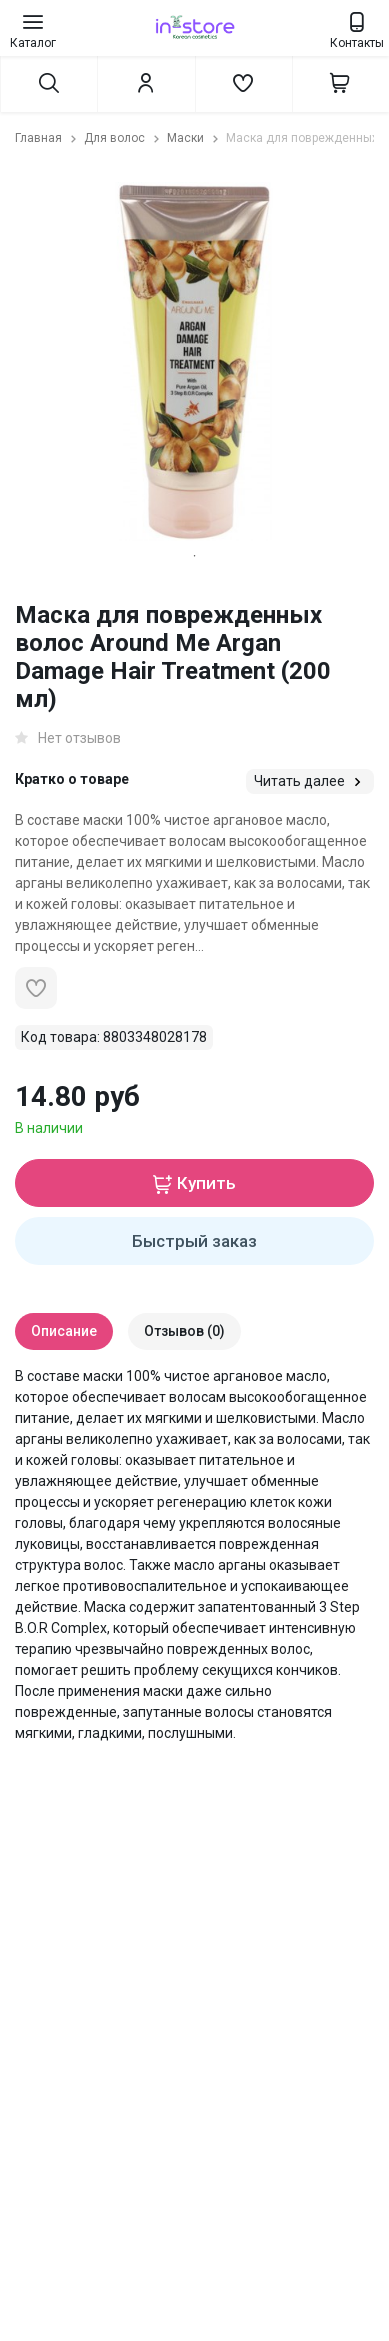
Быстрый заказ (194, 1241)
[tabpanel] (194, 361)
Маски (195, 138)
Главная (48, 138)
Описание (64, 1331)
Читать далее (310, 782)
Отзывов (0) (184, 1331)
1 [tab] (195, 556)
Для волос (124, 138)
